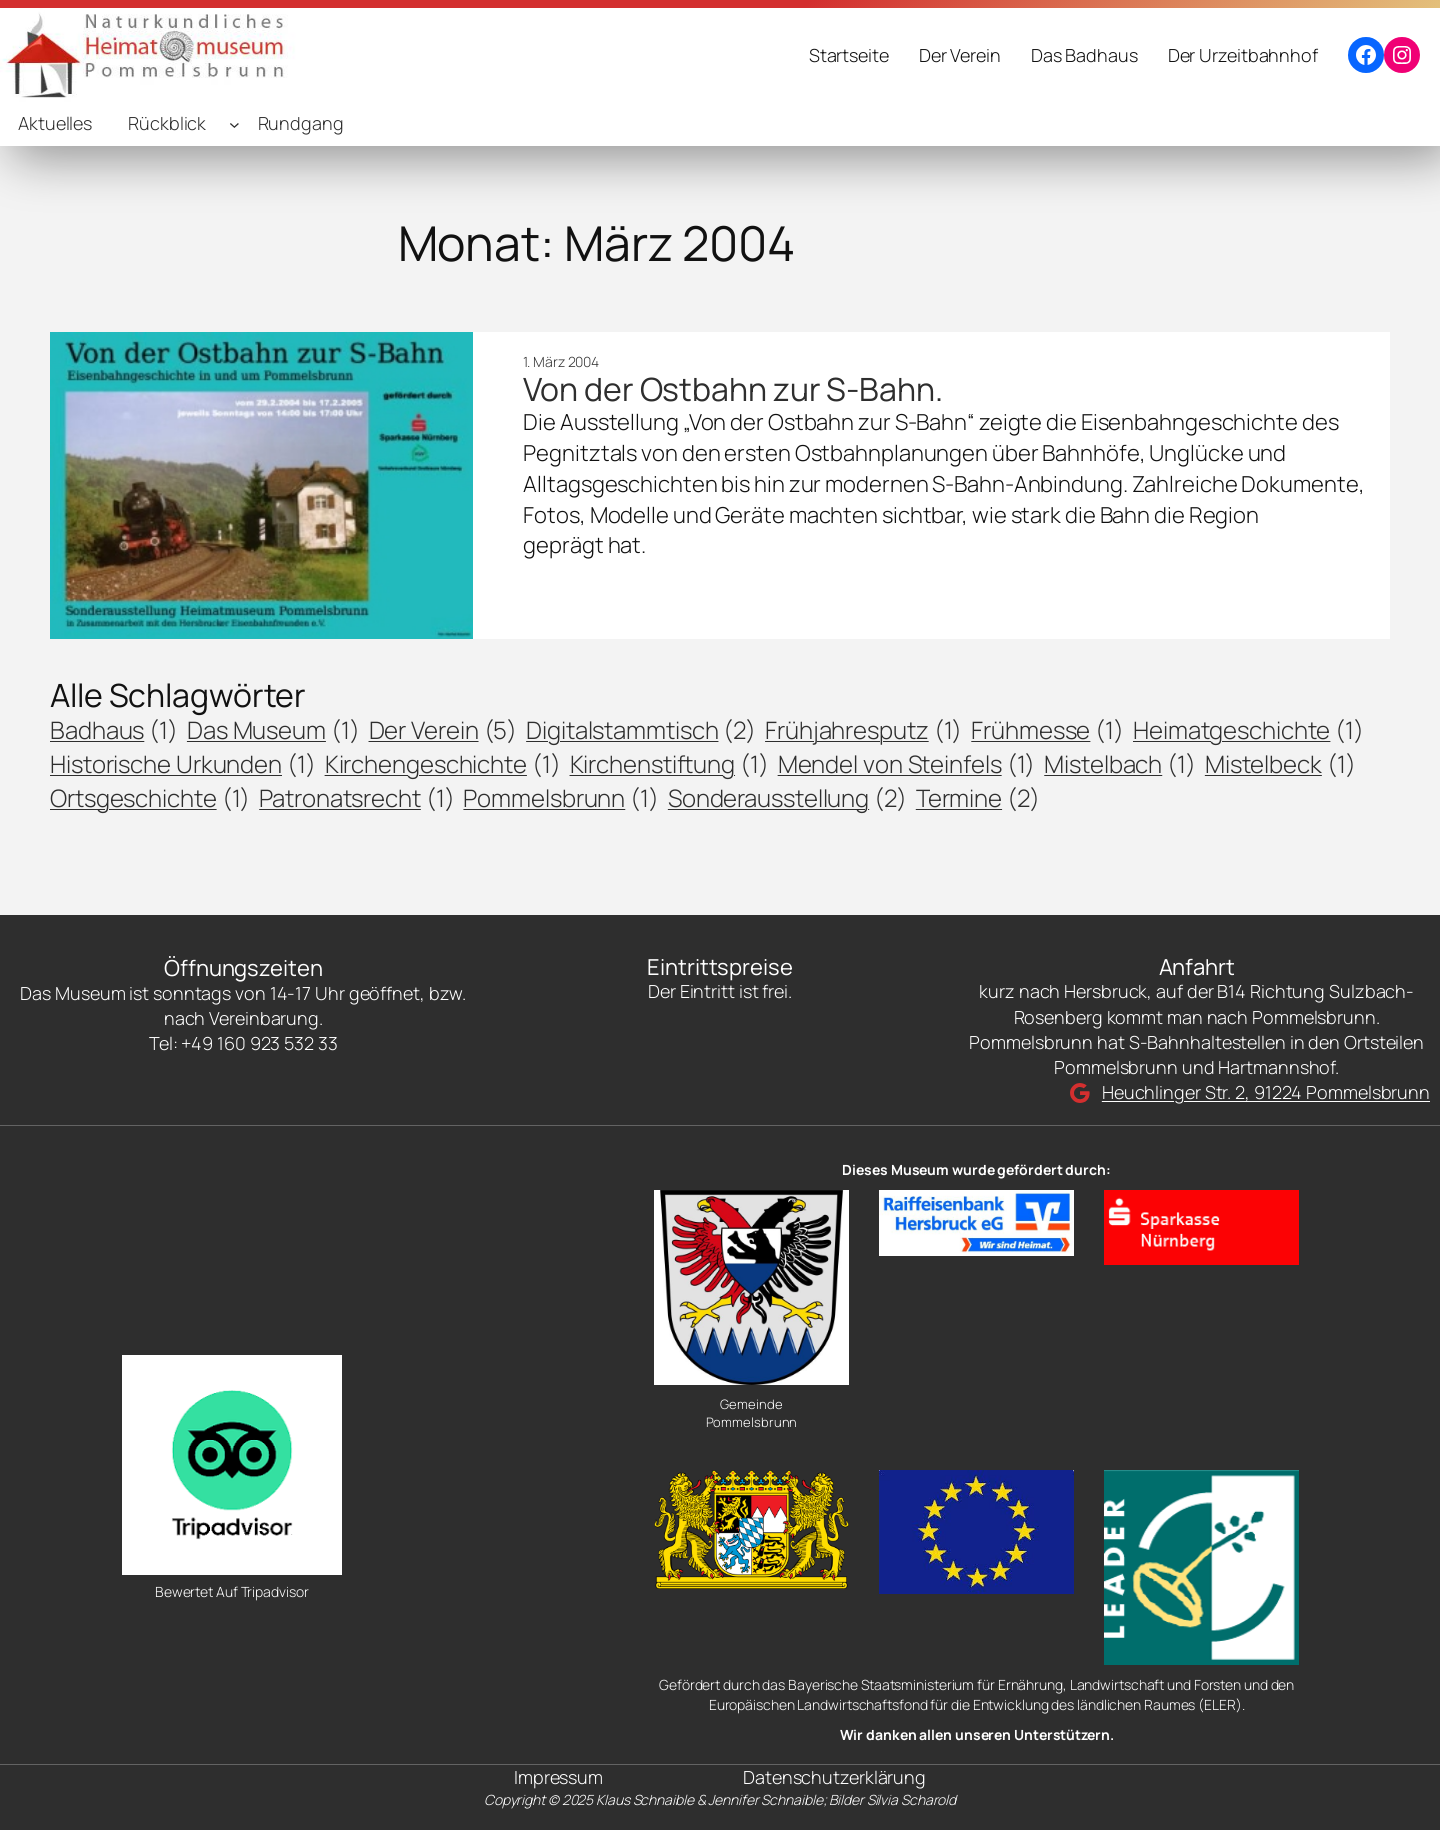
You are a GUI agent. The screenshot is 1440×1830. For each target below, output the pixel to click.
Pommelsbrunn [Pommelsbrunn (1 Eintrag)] (561, 798)
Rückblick (167, 123)
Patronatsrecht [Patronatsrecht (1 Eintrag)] (356, 798)
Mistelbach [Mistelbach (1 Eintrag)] (1120, 764)
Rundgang (301, 123)
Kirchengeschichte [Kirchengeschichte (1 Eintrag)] (443, 764)
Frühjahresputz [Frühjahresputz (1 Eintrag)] (863, 730)
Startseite (849, 55)
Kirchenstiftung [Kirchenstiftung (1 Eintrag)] (669, 764)
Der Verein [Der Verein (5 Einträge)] (443, 730)
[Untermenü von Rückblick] (234, 124)
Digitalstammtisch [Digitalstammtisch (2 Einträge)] (641, 730)
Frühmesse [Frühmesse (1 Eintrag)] (1047, 730)
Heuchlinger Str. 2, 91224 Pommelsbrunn (1266, 1092)
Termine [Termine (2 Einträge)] (978, 798)
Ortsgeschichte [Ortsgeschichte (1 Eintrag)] (150, 798)
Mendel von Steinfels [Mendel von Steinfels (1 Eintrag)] (907, 764)
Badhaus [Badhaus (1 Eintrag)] (114, 730)
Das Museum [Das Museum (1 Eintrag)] (273, 730)
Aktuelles (55, 123)
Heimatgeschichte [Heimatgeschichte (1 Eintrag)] (1248, 730)
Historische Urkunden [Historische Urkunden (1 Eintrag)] (183, 764)
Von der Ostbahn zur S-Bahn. (732, 389)
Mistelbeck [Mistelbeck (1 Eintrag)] (1280, 764)
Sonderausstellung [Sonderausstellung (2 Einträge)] (787, 798)
